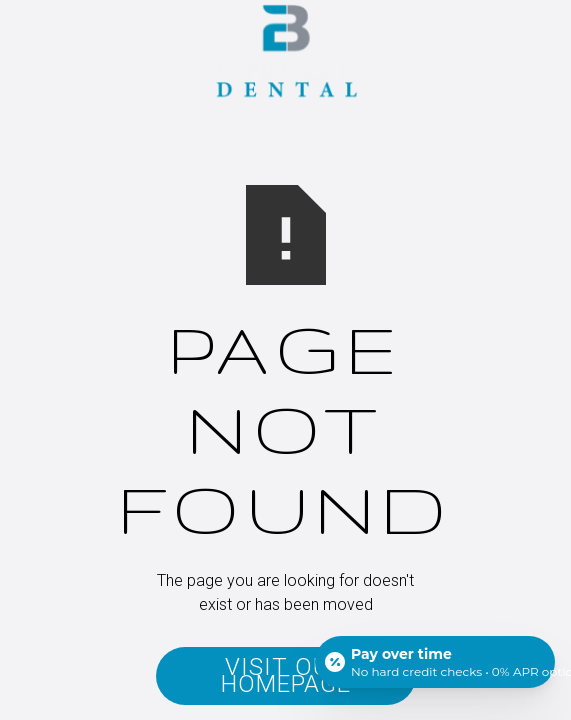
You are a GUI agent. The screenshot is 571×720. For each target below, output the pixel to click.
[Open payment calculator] (435, 662)
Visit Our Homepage (286, 675)
